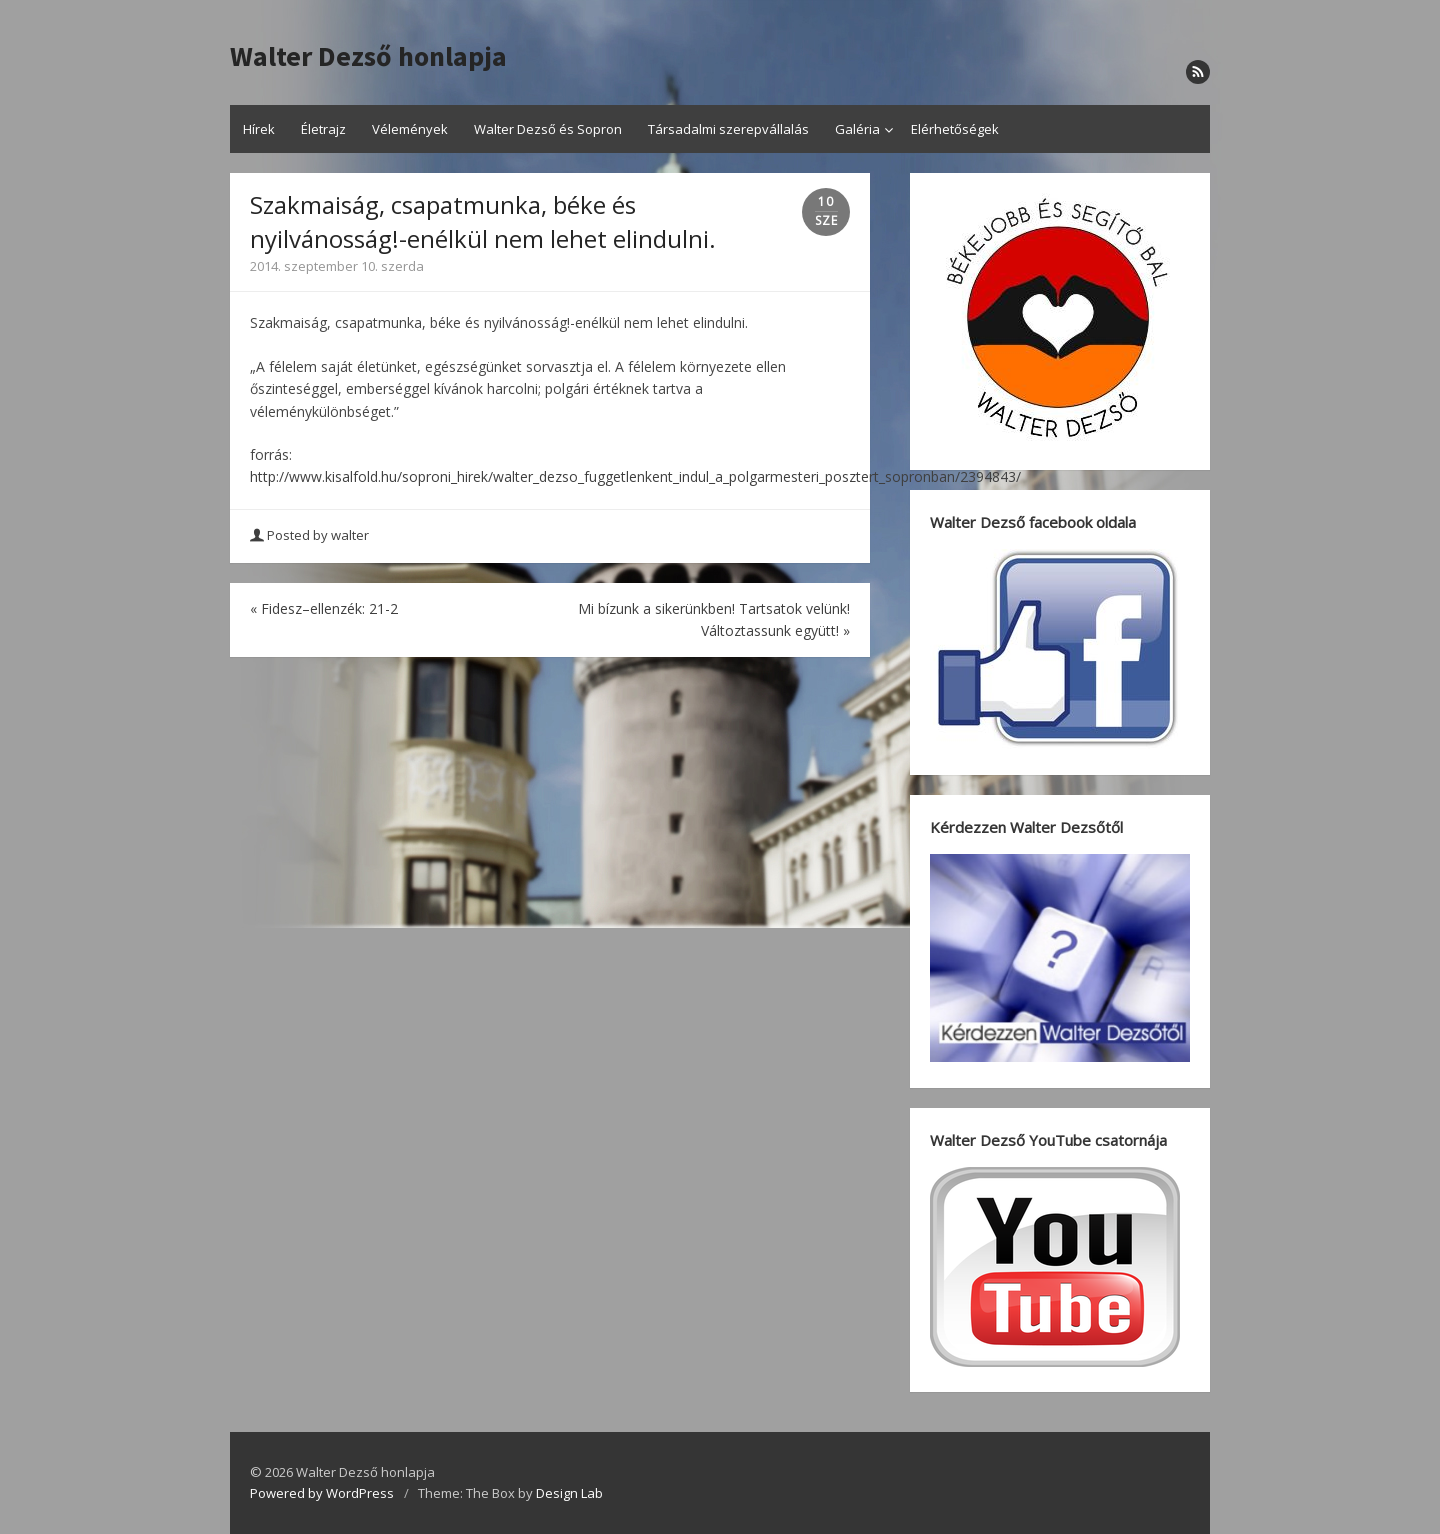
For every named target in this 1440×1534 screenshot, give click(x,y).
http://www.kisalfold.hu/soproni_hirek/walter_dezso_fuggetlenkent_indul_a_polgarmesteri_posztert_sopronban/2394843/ (635, 476)
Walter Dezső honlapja (368, 57)
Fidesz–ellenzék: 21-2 (324, 608)
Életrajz (323, 129)
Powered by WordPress (322, 1493)
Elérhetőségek (955, 129)
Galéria (857, 129)
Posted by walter (311, 535)
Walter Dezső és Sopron (548, 129)
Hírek (259, 129)
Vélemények (410, 129)
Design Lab (569, 1493)
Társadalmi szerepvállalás (728, 129)
